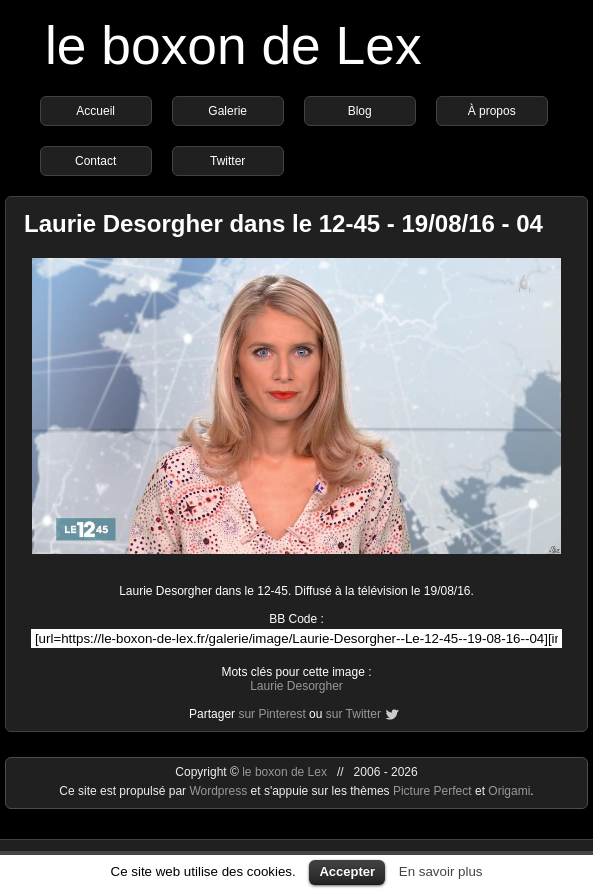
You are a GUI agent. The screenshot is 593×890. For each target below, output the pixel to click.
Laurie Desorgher (296, 686)
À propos (492, 111)
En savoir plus (441, 871)
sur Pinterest (271, 714)
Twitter (227, 161)
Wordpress (219, 791)
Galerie (227, 111)
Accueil (95, 111)
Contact (95, 161)
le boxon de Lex (233, 45)
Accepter (347, 871)
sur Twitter (353, 714)
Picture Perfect (432, 791)
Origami (509, 791)
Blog (360, 111)
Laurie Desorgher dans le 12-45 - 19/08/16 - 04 (283, 223)
